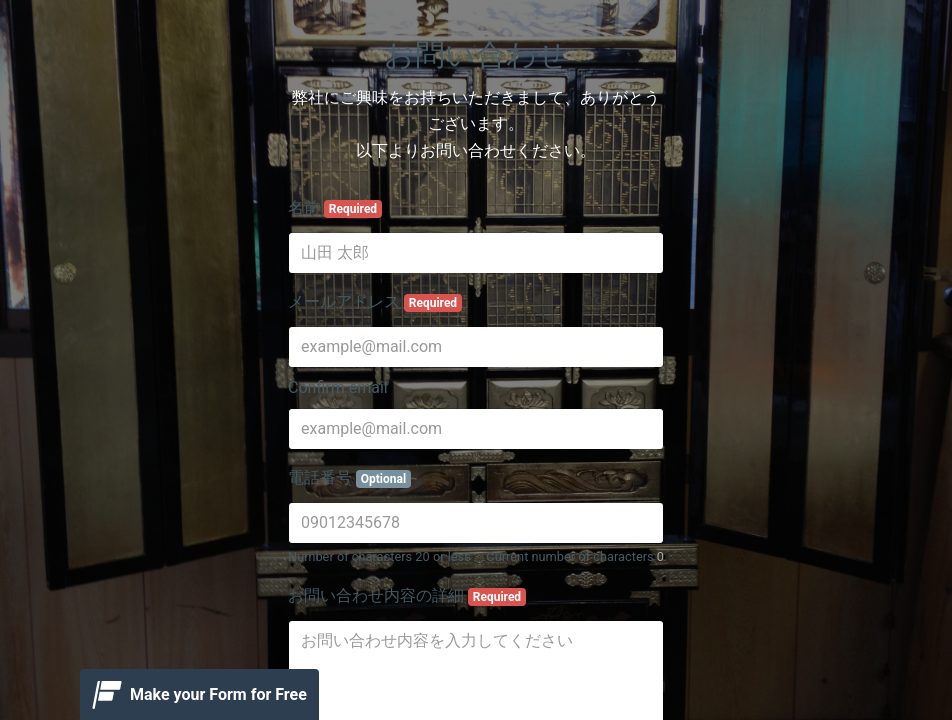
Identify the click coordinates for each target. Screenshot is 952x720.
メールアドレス (375, 302)
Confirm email (338, 387)
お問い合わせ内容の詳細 (407, 596)
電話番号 (349, 478)
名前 (335, 208)
